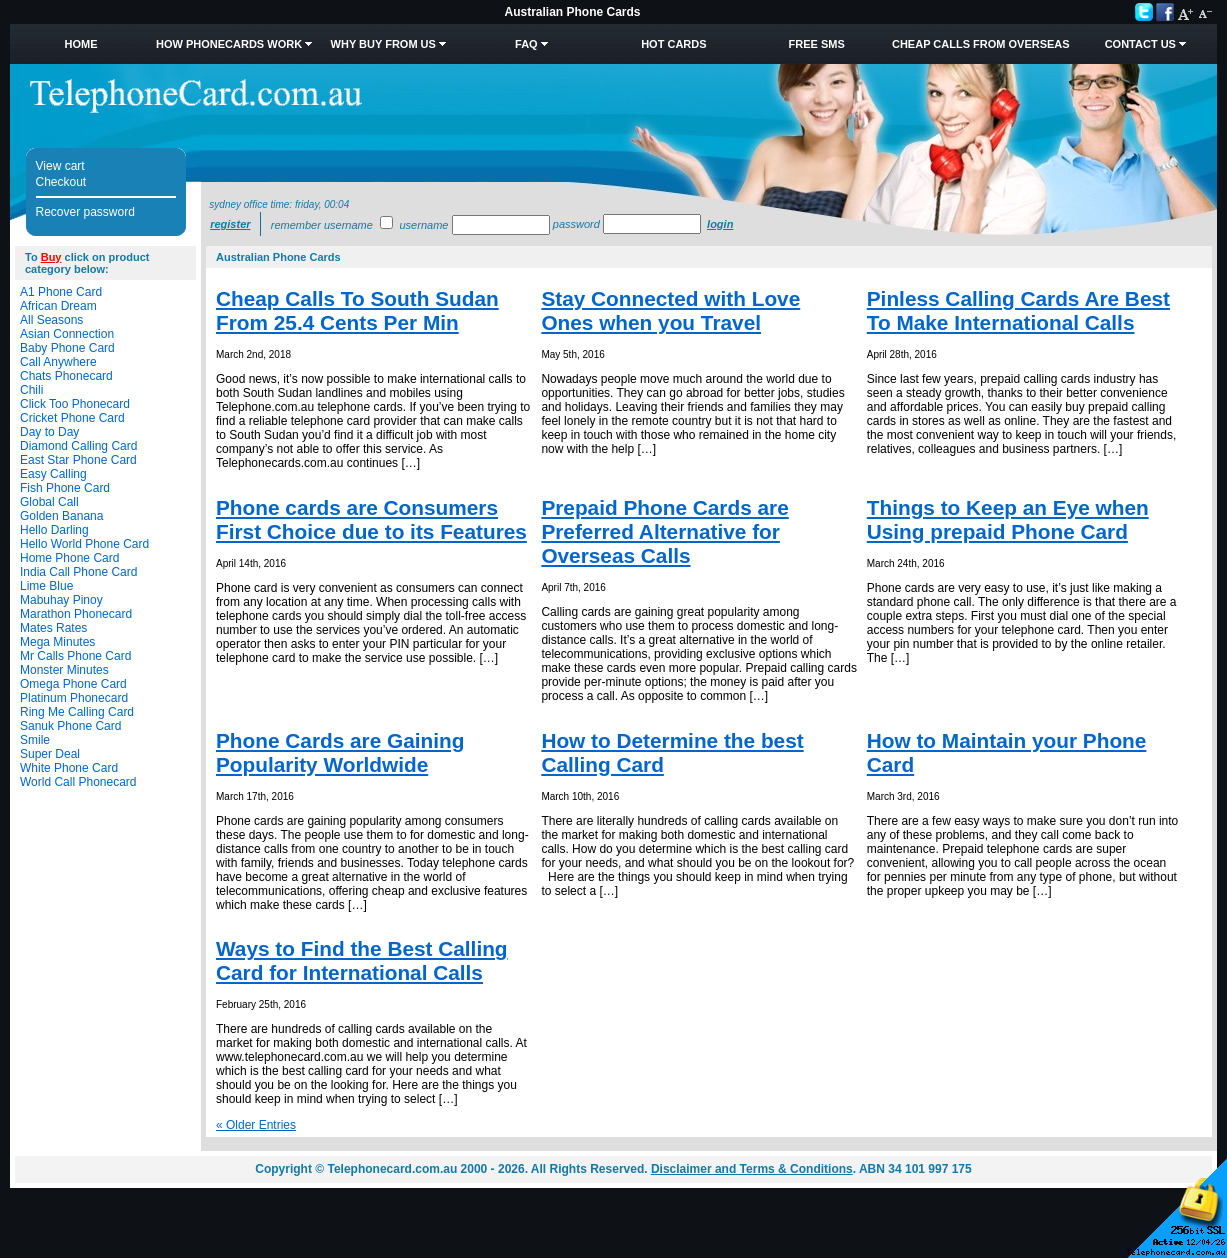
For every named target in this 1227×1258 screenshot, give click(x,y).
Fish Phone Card (65, 488)
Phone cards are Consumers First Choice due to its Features (371, 519)
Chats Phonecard (66, 376)
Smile (35, 740)
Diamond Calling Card (78, 446)
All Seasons (51, 320)
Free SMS (817, 44)
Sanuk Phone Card (70, 726)
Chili (31, 390)
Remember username (322, 225)
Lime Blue (46, 586)
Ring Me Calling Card (77, 712)
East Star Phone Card (78, 460)
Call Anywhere (58, 362)
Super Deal (50, 754)
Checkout (61, 182)
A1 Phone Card (61, 292)
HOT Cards (673, 44)
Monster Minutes (64, 670)
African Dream (58, 306)
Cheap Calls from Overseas (981, 44)
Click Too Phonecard (75, 404)
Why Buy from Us (383, 44)
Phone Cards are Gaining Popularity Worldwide (340, 752)
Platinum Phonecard (74, 698)
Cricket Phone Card (72, 418)
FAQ (526, 44)
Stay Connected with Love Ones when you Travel (670, 310)
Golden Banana (61, 516)
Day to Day (49, 432)
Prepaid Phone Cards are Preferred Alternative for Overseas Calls (664, 531)
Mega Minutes (57, 642)
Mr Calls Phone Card (75, 656)
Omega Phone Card (73, 684)
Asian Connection (67, 334)
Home (81, 44)
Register (230, 224)
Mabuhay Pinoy (61, 600)
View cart (60, 166)
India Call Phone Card (78, 572)
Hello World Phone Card (84, 544)
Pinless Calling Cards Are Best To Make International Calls (1018, 310)
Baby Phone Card (67, 348)
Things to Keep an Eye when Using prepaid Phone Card (1008, 519)
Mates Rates (53, 628)
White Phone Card (69, 768)
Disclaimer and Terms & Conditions (752, 1169)
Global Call (49, 502)
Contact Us (1140, 44)
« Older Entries (256, 1125)
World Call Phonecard (78, 782)
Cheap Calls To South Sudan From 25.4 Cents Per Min (357, 310)
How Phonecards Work (229, 44)
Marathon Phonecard (76, 614)
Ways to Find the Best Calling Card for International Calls (362, 960)
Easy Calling (53, 474)
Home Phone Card (69, 558)
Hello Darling (54, 530)
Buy (51, 257)
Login (720, 224)
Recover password (85, 212)
